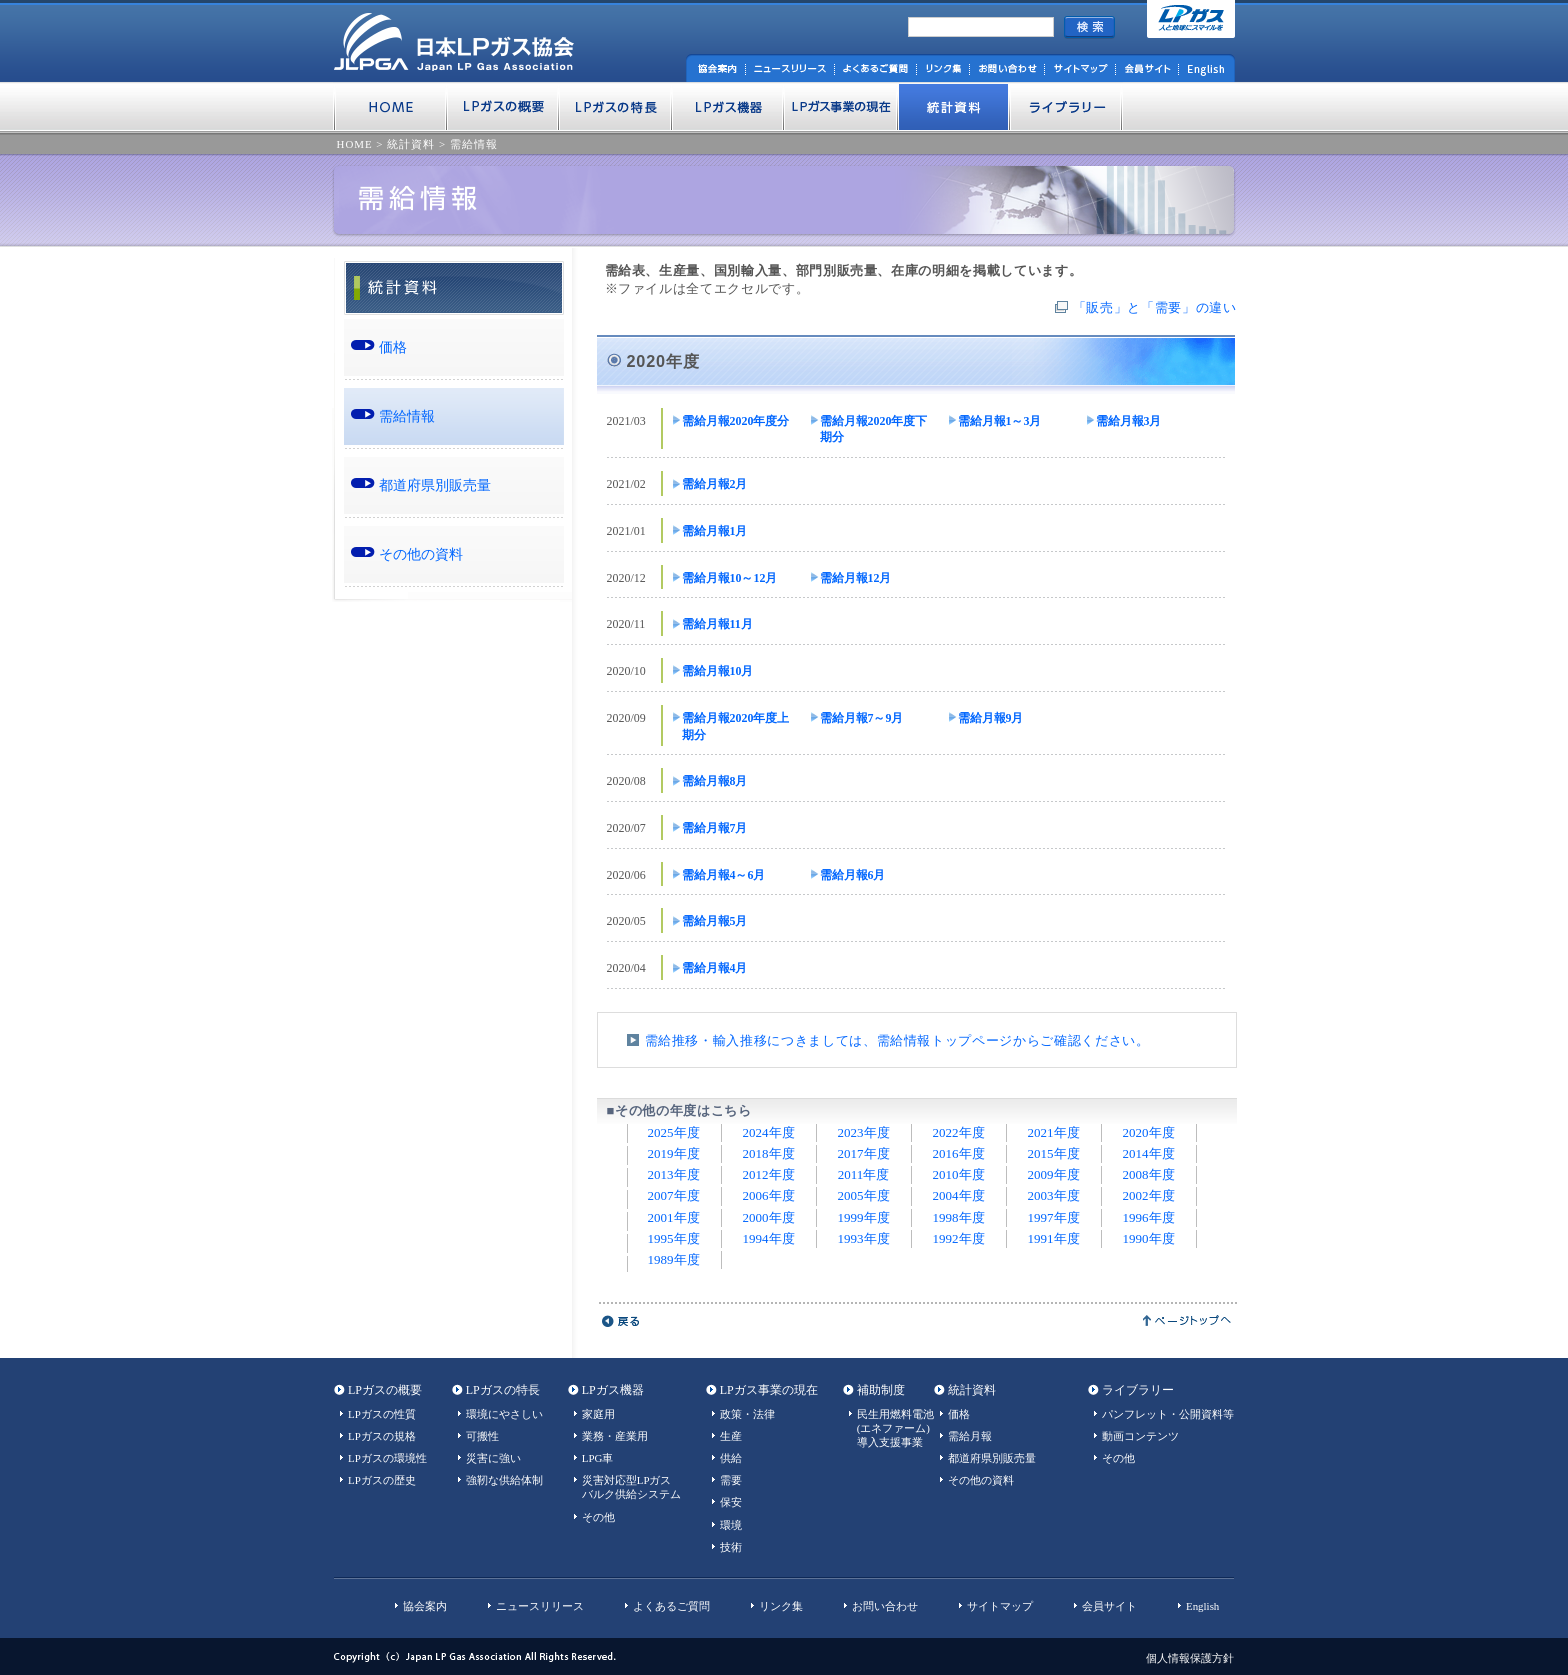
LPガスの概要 (385, 1390)
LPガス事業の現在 (769, 1390)
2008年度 (1149, 1174)
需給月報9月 (991, 718)
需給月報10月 (718, 671)
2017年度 (864, 1153)
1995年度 (674, 1238)
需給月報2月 (715, 484)
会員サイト (1109, 1606)
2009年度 (1054, 1174)
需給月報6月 (853, 875)
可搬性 (482, 1436)
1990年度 (1149, 1238)
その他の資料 (421, 554)
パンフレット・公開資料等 (1168, 1414)
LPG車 (598, 1458)
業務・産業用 (615, 1436)
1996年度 (1149, 1217)
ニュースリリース (540, 1606)
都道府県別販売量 (435, 485)
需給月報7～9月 (862, 718)
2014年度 (1149, 1153)
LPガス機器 (613, 1390)
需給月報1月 (715, 531)
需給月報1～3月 (1000, 421)
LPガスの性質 (382, 1414)
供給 (731, 1458)
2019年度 (674, 1153)
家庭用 (598, 1414)
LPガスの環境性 (387, 1458)
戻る (621, 1321)
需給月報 (970, 1436)
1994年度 (769, 1238)
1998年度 (959, 1217)
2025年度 (674, 1132)
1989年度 (674, 1259)
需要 (731, 1480)
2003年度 (1054, 1195)
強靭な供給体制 (504, 1480)
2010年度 (959, 1174)
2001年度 (674, 1217)
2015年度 (1054, 1153)
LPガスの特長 (503, 1390)
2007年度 (674, 1195)
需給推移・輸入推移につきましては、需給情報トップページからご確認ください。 (897, 1040)
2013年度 (674, 1174)
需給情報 (474, 144)
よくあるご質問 (671, 1606)
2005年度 (864, 1195)
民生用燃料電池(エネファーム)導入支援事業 (895, 1428)
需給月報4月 (715, 968)
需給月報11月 (717, 624)
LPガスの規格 (382, 1436)
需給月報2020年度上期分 (736, 726)
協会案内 (425, 1606)
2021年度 (1054, 1132)
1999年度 (864, 1217)
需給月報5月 (715, 921)
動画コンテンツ (1140, 1436)
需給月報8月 (715, 781)
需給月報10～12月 (730, 578)
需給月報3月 (1129, 421)
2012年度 (769, 1174)
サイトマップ (1000, 1606)
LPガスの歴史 (382, 1480)
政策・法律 (747, 1414)
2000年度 (769, 1217)
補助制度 (881, 1390)
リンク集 (781, 1606)
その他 (598, 1517)
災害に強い (493, 1458)
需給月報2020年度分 (736, 421)
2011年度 (864, 1174)
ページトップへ (1187, 1321)
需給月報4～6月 (724, 875)
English (1202, 1606)
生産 (731, 1436)
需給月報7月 (715, 828)
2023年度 (864, 1132)
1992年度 (959, 1238)
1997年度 (1054, 1217)
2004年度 (959, 1195)
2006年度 (769, 1195)
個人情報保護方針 (1190, 1658)
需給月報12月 (856, 578)
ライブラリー (1138, 1390)
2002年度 (1149, 1195)
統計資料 (411, 144)
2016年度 (959, 1153)
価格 (393, 347)
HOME (355, 144)
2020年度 (1149, 1132)
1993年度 (864, 1238)
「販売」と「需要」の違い (1155, 307)
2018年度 (769, 1153)
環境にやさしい (504, 1414)
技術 (731, 1547)
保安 (731, 1502)
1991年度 (1054, 1238)
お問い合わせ (885, 1606)
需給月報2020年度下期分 (874, 429)
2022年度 (959, 1132)
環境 (731, 1525)
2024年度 (769, 1132)
